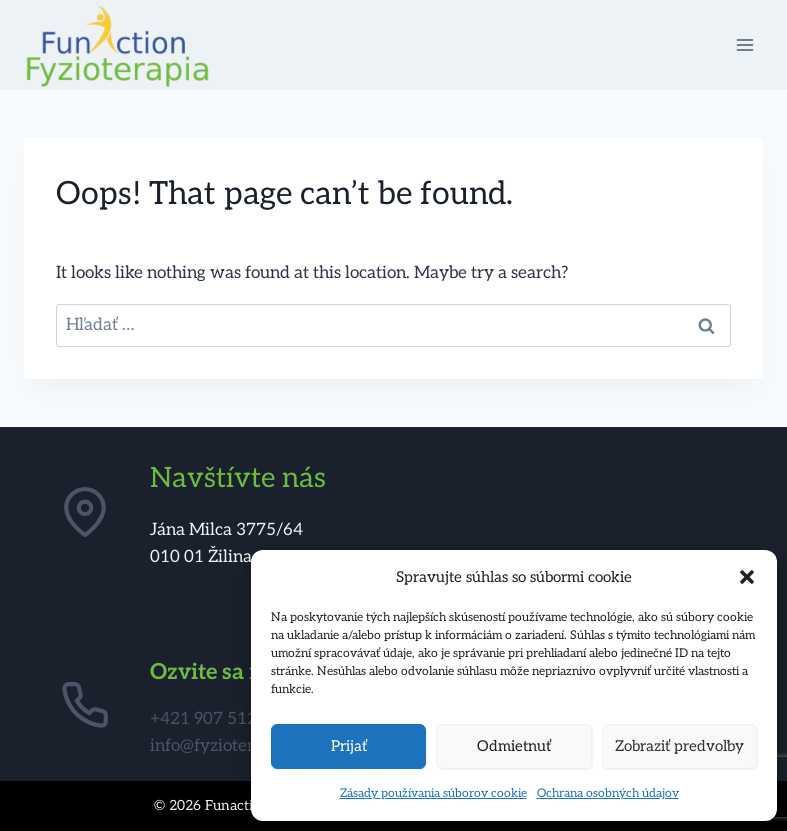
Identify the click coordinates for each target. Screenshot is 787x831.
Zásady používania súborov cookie (433, 793)
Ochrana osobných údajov (608, 793)
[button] (747, 577)
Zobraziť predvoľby (679, 746)
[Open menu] (744, 44)
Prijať (349, 746)
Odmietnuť (514, 746)
